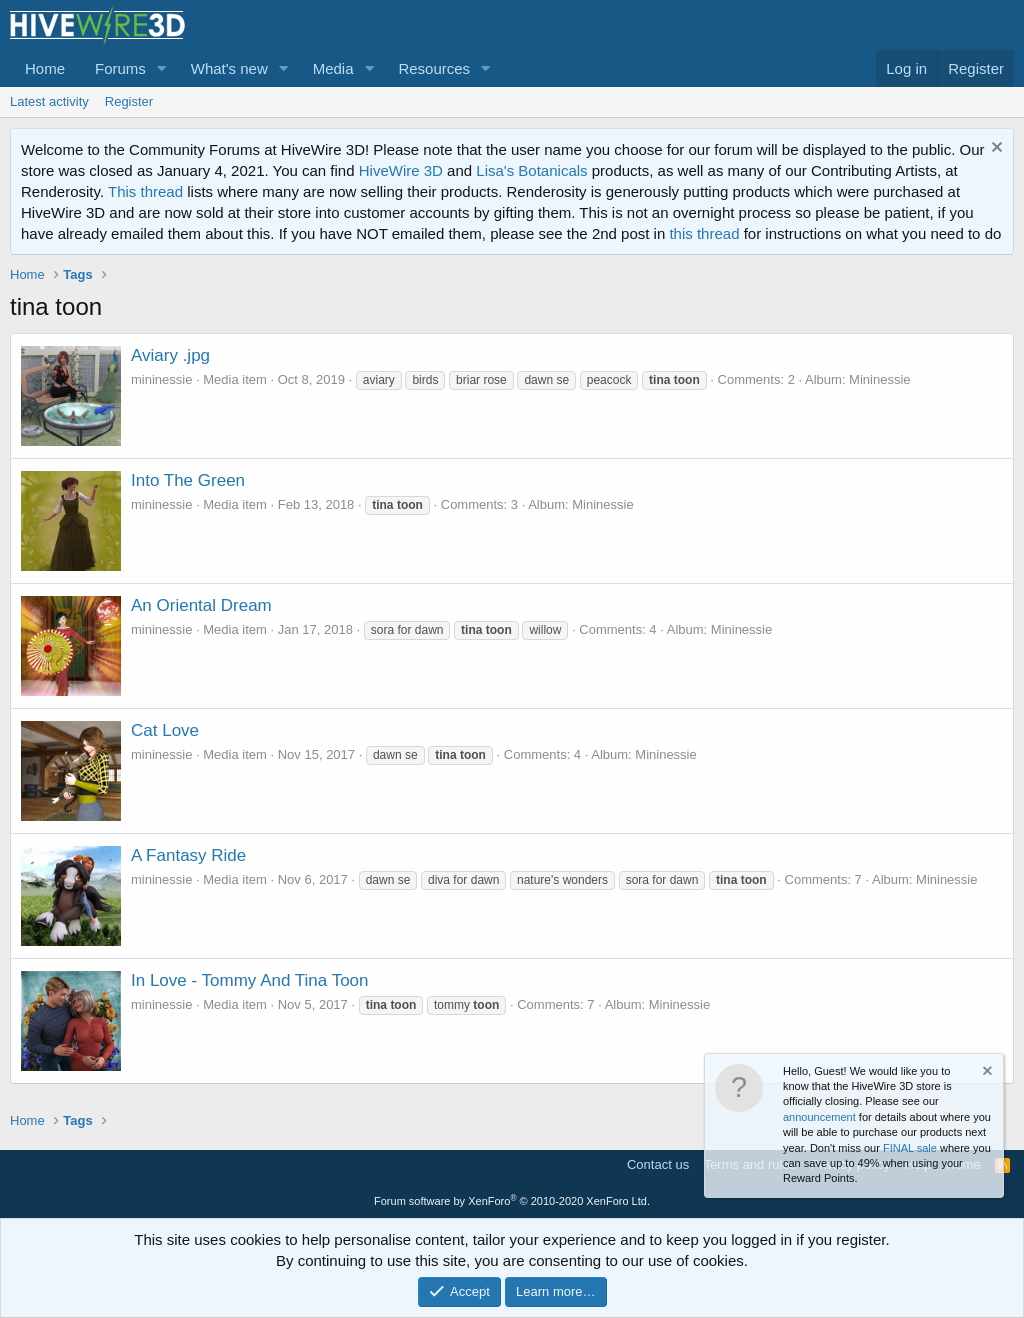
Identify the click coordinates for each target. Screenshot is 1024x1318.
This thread (145, 191)
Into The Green (188, 480)
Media (333, 68)
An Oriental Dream (201, 605)
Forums (120, 68)
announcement (819, 1117)
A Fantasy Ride (188, 855)
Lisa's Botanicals (531, 170)
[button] (162, 68)
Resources (434, 68)
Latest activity (49, 101)
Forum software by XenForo (512, 1201)
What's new (229, 68)
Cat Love (165, 730)
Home (45, 68)
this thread (704, 233)
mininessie (161, 379)
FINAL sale (910, 1148)
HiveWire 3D (401, 170)
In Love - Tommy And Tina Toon (250, 980)
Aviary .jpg (170, 355)
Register (129, 101)
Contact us (658, 1164)
